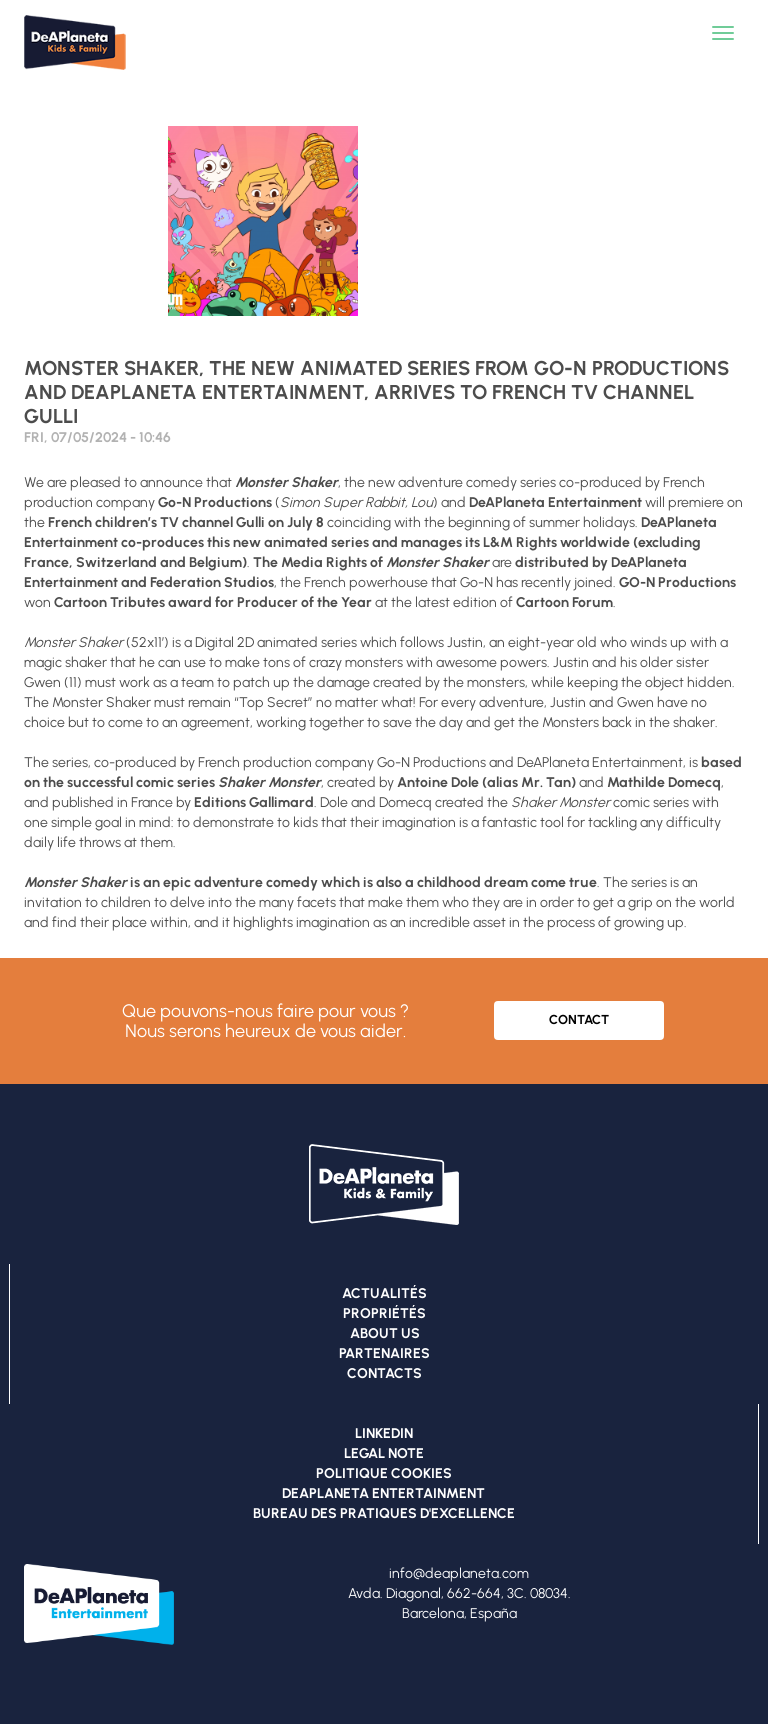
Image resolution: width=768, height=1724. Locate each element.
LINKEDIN (384, 1433)
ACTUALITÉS (384, 1293)
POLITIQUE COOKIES (384, 1473)
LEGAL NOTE (384, 1453)
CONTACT (579, 1019)
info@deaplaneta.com (459, 1573)
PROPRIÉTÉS (384, 1313)
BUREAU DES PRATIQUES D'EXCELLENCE (384, 1513)
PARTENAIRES (384, 1353)
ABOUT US (385, 1333)
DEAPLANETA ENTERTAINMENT (383, 1493)
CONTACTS (384, 1373)
